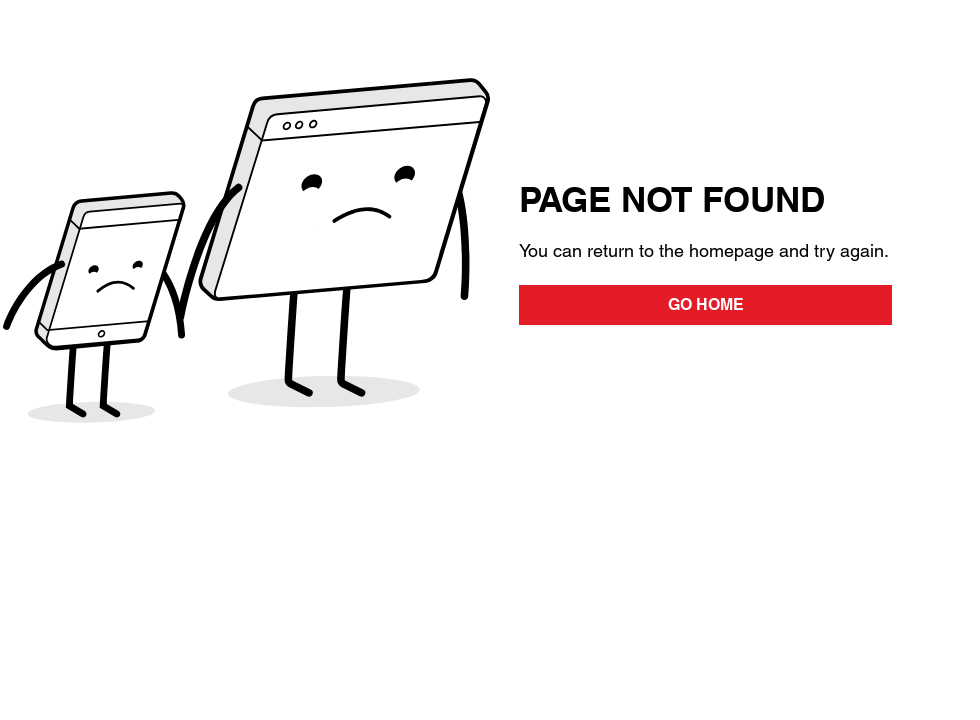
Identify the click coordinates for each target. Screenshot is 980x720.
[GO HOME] (705, 305)
